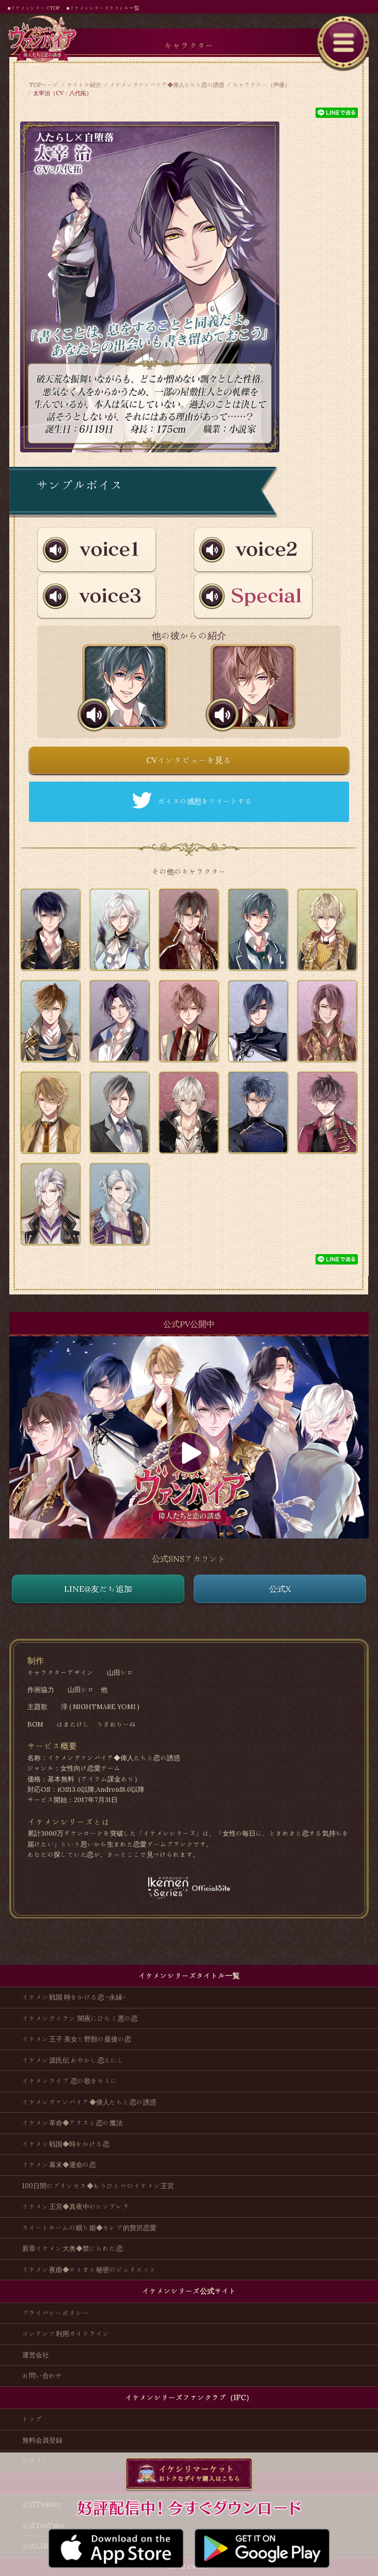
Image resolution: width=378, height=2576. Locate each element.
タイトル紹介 (84, 84)
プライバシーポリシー (55, 2313)
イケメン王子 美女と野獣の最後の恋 (76, 2039)
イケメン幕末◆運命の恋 (59, 2164)
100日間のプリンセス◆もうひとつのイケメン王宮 (98, 2186)
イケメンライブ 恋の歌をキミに (70, 2081)
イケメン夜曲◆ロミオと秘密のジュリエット (89, 2269)
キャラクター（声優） (261, 84)
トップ (32, 2419)
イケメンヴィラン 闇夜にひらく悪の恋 (80, 2018)
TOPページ (44, 84)
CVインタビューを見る (188, 760)
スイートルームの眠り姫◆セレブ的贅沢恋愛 (89, 2227)
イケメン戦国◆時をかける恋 (65, 2144)
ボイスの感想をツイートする (205, 801)
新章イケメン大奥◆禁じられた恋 (72, 2248)
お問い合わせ (42, 2375)
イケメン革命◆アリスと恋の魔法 (72, 2122)
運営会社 (35, 2355)
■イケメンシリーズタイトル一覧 (103, 8)
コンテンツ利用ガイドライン (65, 2333)
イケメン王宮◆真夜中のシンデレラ (76, 2206)
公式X (280, 1588)
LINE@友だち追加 (98, 1588)
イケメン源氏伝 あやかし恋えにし (73, 2060)
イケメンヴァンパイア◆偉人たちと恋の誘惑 (167, 84)
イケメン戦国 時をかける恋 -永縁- (73, 1997)
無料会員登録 (42, 2440)
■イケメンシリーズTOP (34, 8)
